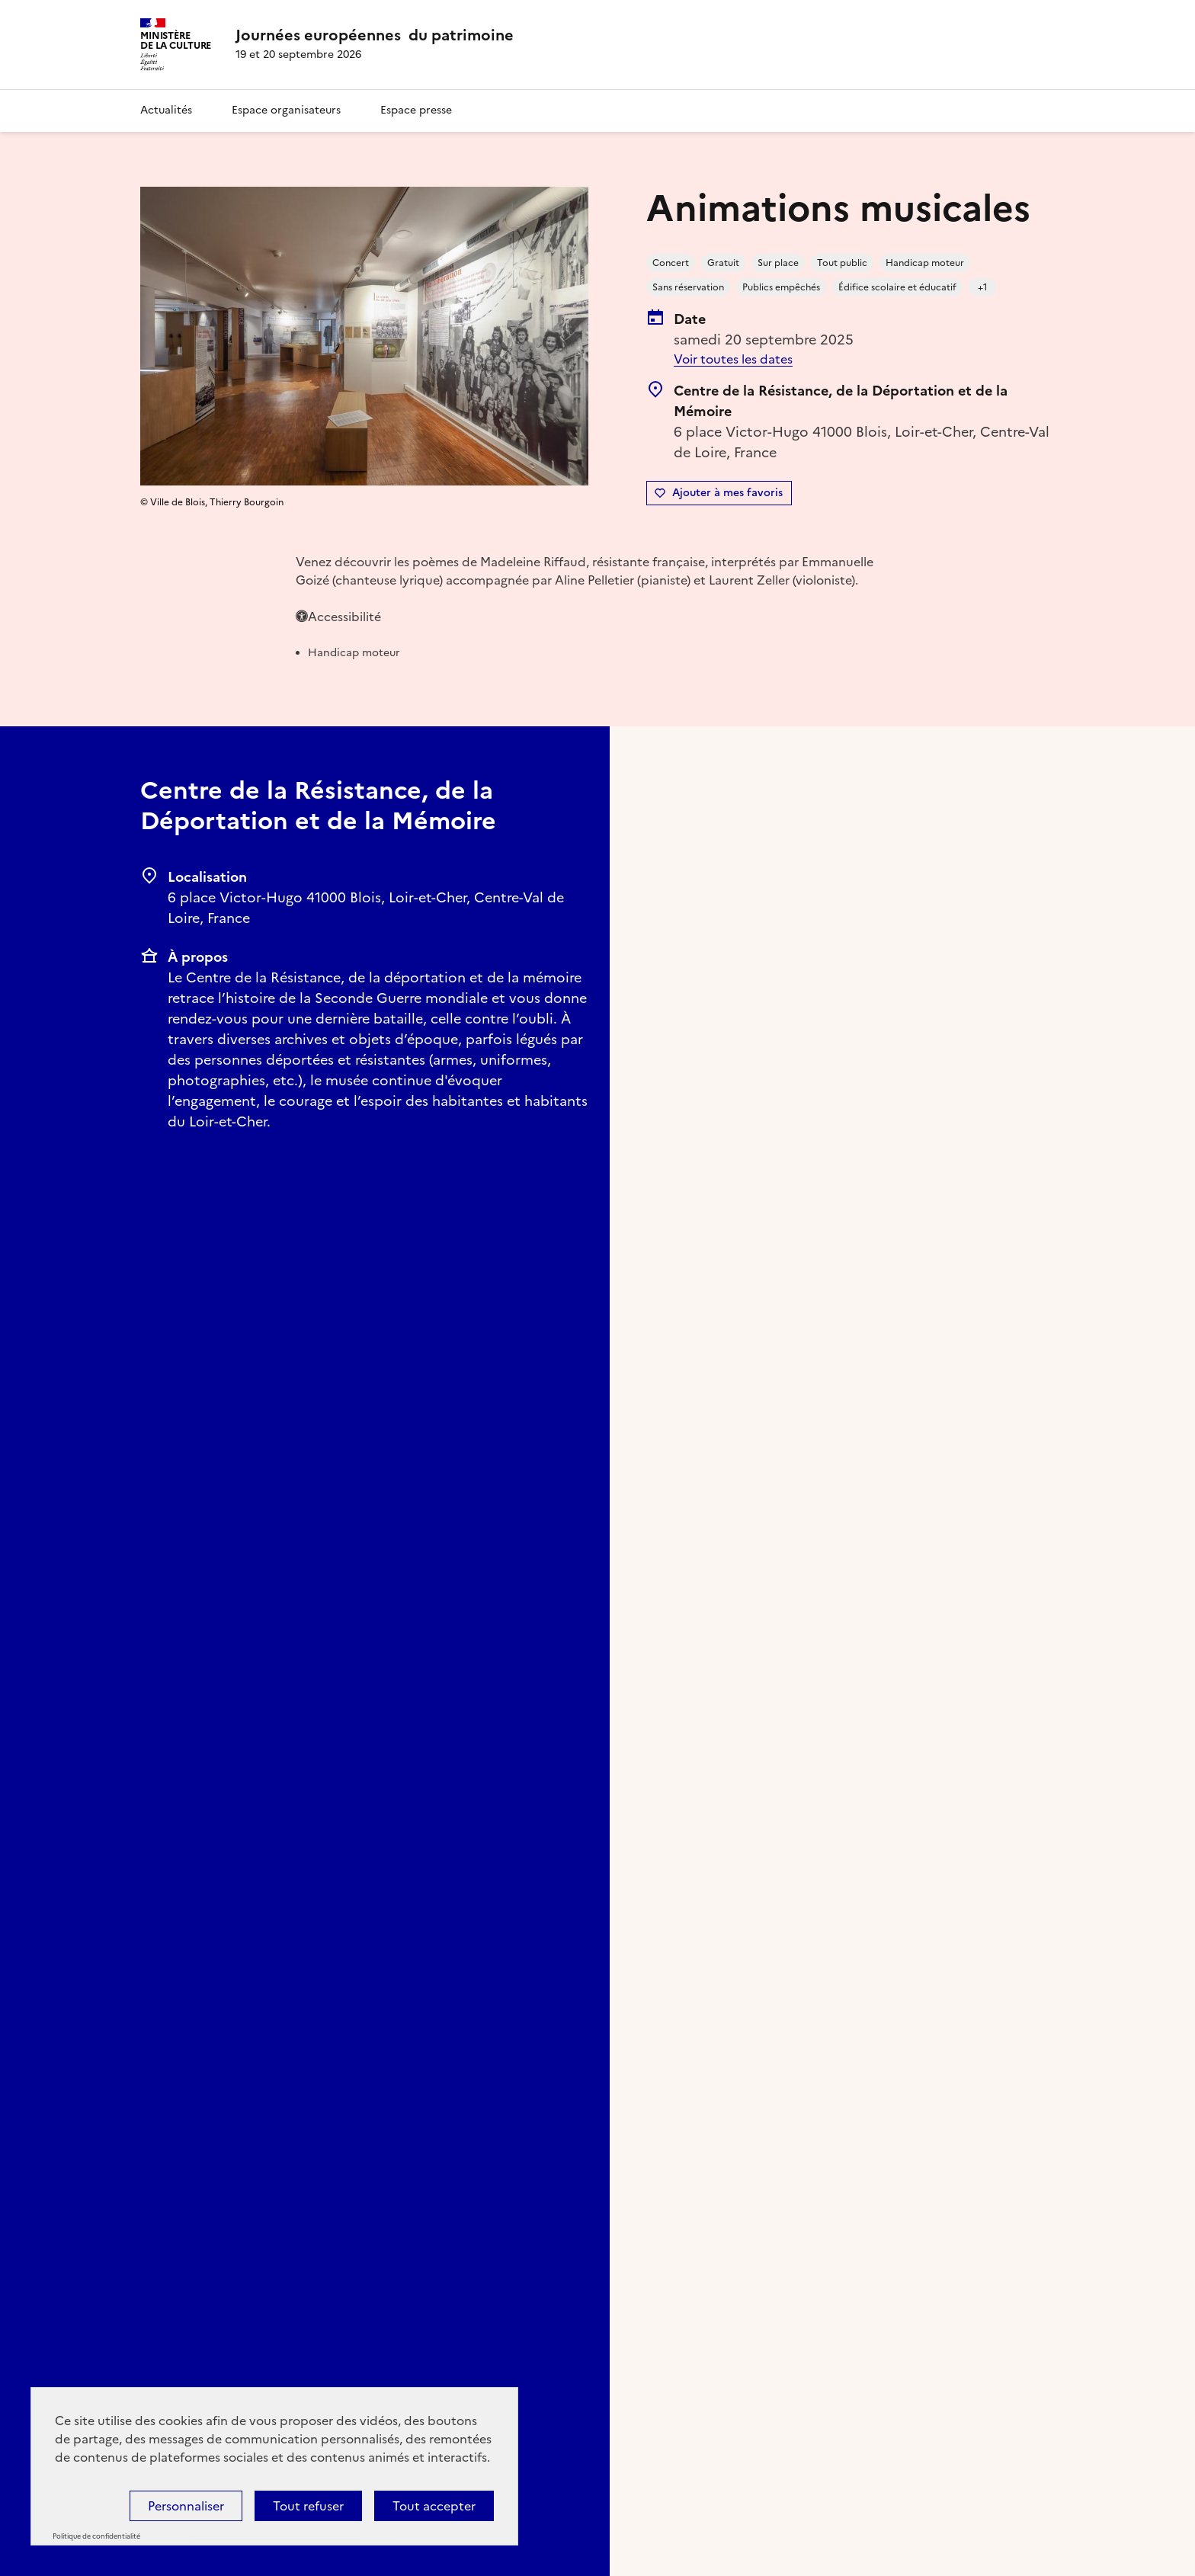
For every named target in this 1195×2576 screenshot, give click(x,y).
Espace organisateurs (286, 110)
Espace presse (416, 110)
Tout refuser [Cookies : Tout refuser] (308, 2506)
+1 (983, 287)
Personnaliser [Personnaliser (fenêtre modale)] (186, 2506)
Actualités (166, 110)
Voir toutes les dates (733, 359)
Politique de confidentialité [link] (96, 2536)
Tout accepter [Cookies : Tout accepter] (434, 2506)
